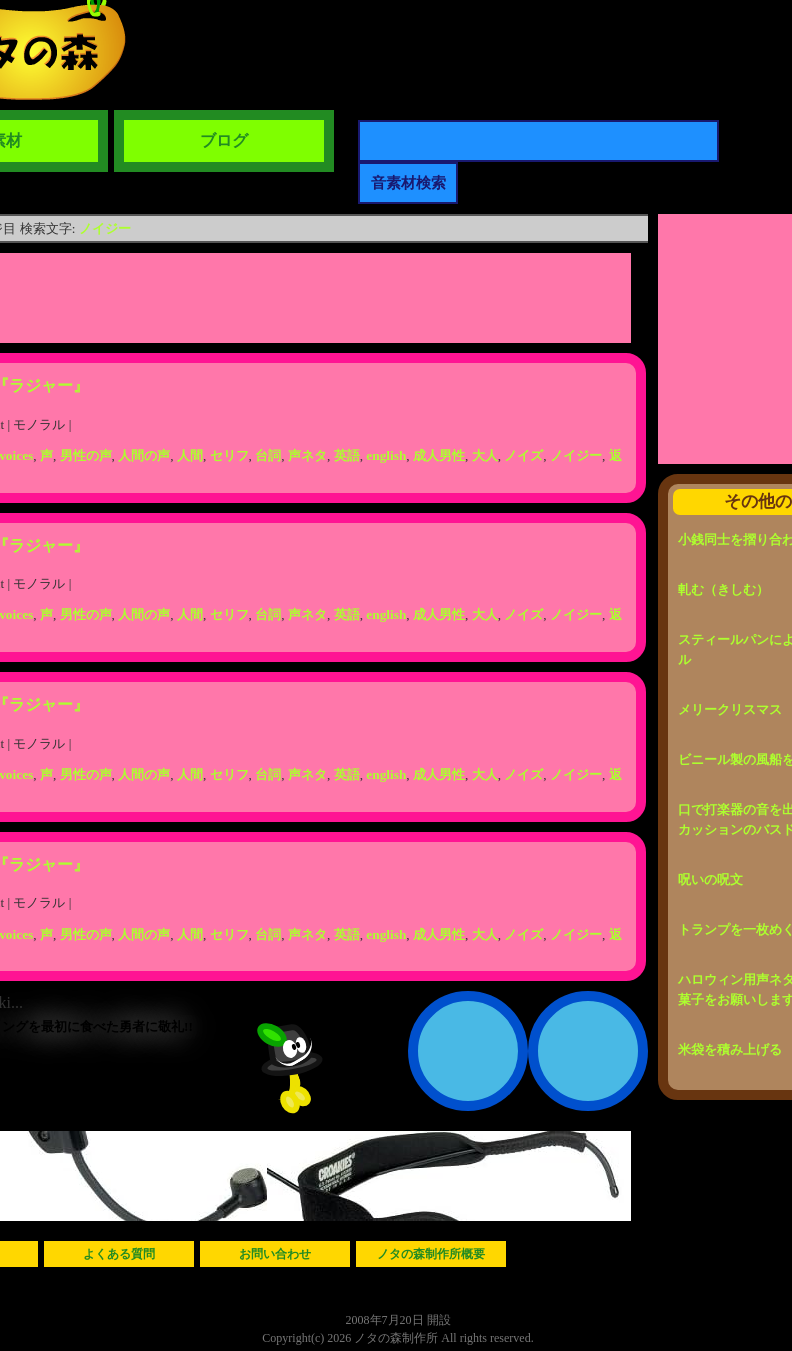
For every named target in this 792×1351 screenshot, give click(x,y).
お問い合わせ (275, 1254)
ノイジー (105, 228)
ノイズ (523, 455)
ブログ (224, 140)
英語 (347, 455)
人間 (190, 455)
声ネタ (307, 455)
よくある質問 (119, 1254)
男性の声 (86, 455)
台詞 (268, 455)
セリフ (229, 455)
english (386, 455)
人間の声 (144, 455)
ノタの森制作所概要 (431, 1254)
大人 (485, 455)
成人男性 (439, 455)
